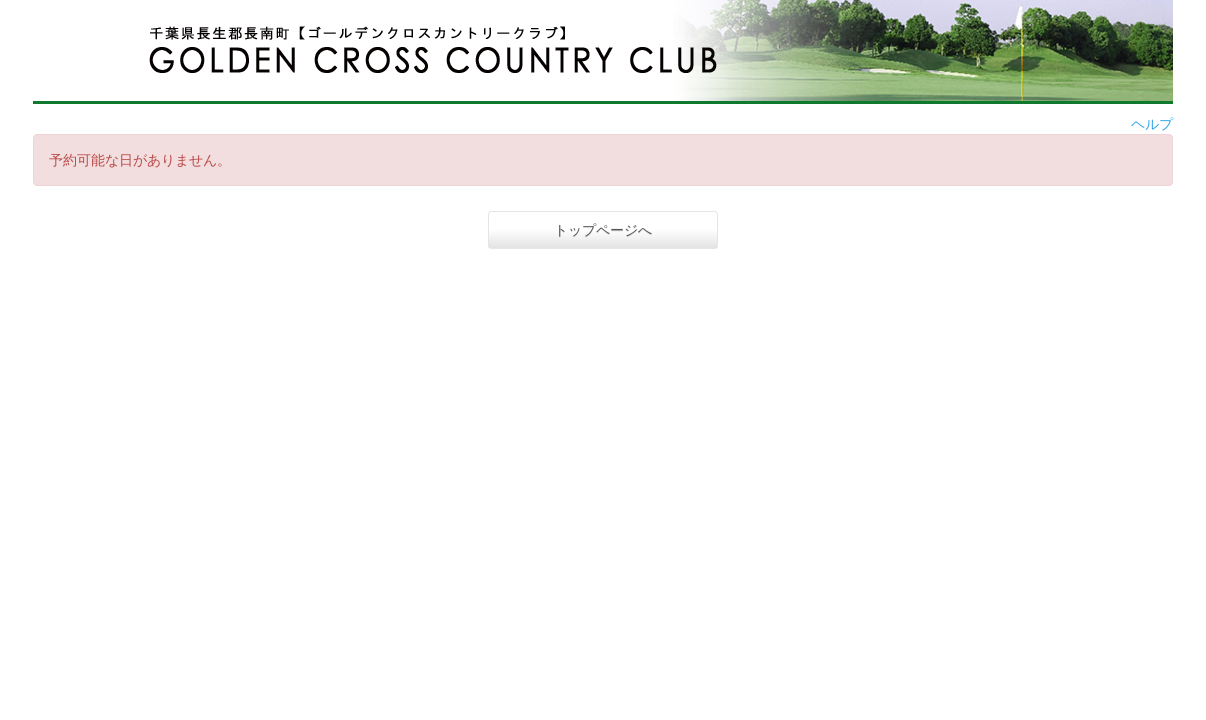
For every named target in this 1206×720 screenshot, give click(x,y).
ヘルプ (1152, 124)
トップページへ (603, 230)
